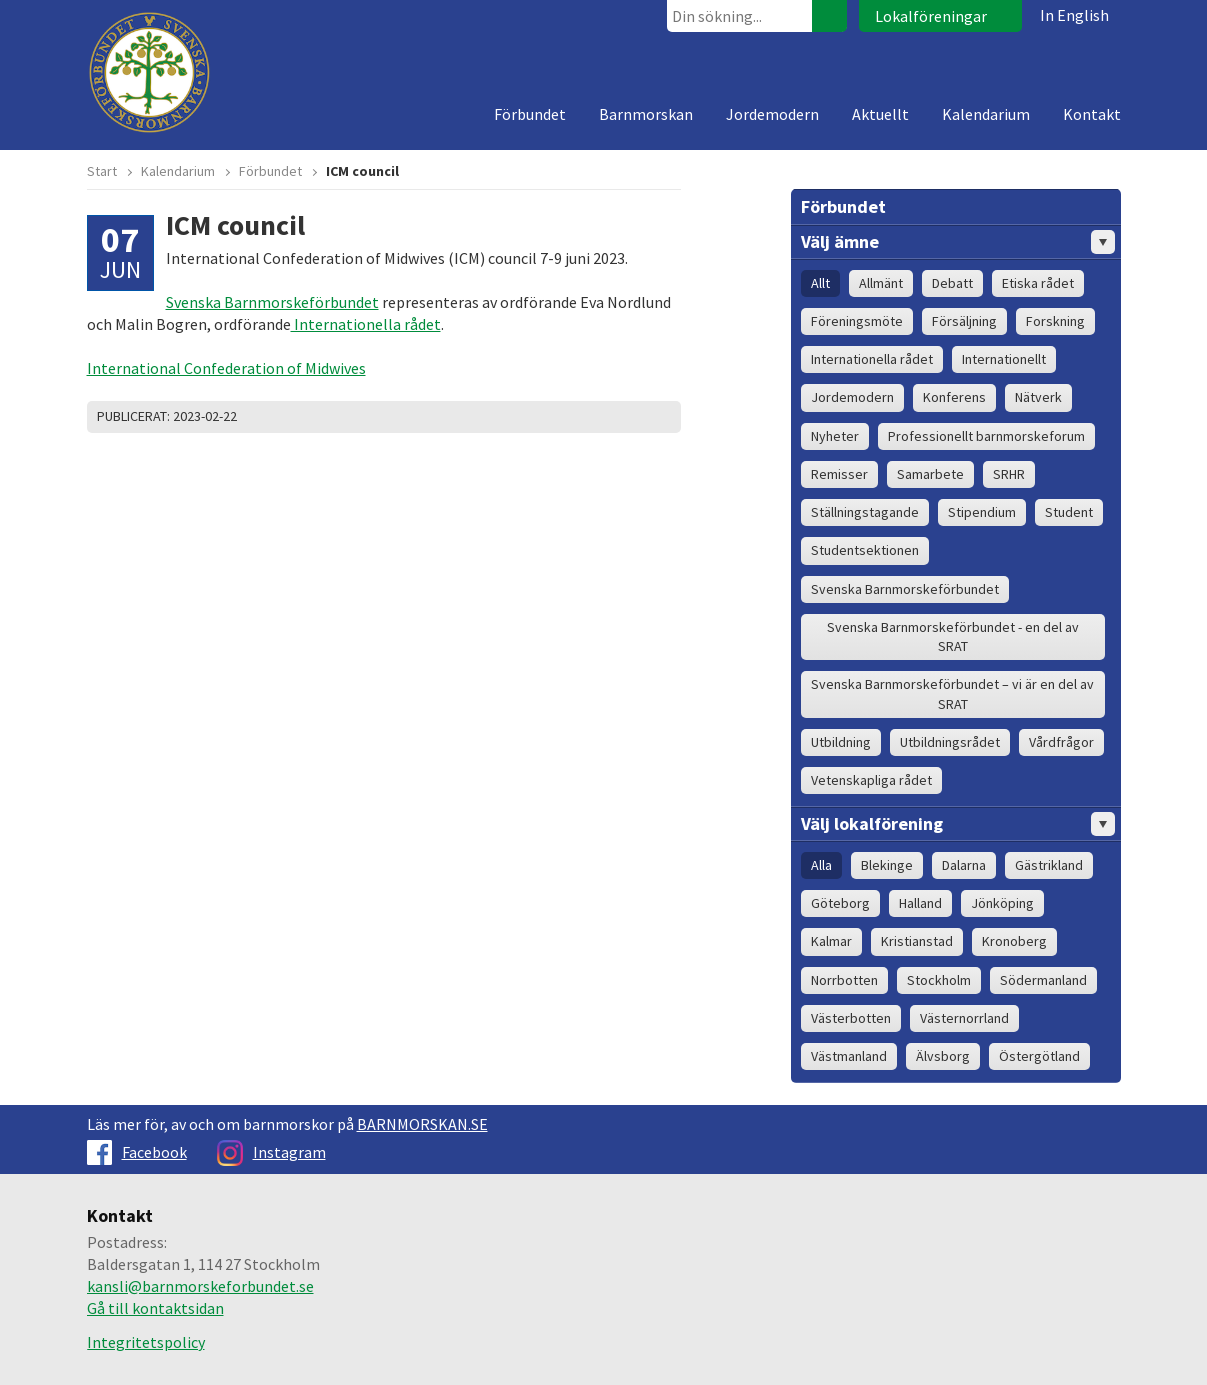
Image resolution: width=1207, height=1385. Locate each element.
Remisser (839, 474)
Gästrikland (1049, 865)
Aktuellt (880, 114)
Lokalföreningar (931, 16)
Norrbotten (844, 980)
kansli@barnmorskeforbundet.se (200, 1286)
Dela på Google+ (661, 417)
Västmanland (849, 1056)
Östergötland (1039, 1056)
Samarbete (930, 474)
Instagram (271, 1152)
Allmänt (881, 283)
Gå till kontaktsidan (155, 1308)
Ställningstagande (865, 512)
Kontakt (1092, 114)
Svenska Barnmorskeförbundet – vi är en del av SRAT (952, 693)
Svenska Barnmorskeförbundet (272, 302)
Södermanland (1043, 980)
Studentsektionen (865, 550)
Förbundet (530, 114)
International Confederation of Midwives (226, 368)
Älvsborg (943, 1056)
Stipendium (982, 512)
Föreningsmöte (857, 321)
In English (1074, 15)
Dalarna (964, 865)
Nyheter (835, 436)
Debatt (952, 283)
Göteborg (840, 903)
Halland (920, 903)
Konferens (954, 397)
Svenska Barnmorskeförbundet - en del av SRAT (953, 636)
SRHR (1009, 474)
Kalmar (831, 941)
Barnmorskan (646, 114)
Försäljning (964, 321)
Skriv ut (586, 417)
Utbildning (841, 742)
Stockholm (939, 980)
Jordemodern (772, 114)
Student (1069, 512)
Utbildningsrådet (950, 742)
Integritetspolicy (146, 1342)
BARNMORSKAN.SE (422, 1124)
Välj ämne (958, 242)
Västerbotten (851, 1018)
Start (102, 171)
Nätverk (1038, 397)
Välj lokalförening (958, 824)
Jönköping (1002, 903)
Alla (821, 865)
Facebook (137, 1152)
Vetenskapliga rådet (871, 780)
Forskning (1055, 321)
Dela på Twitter (611, 417)
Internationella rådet (366, 324)
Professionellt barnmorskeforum (986, 436)
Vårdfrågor (1061, 742)
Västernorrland (964, 1018)
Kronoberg (1014, 941)
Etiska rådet (1038, 283)
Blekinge (887, 865)
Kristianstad (917, 941)
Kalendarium (986, 114)
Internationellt (1004, 359)
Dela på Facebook (636, 417)
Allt (820, 283)
